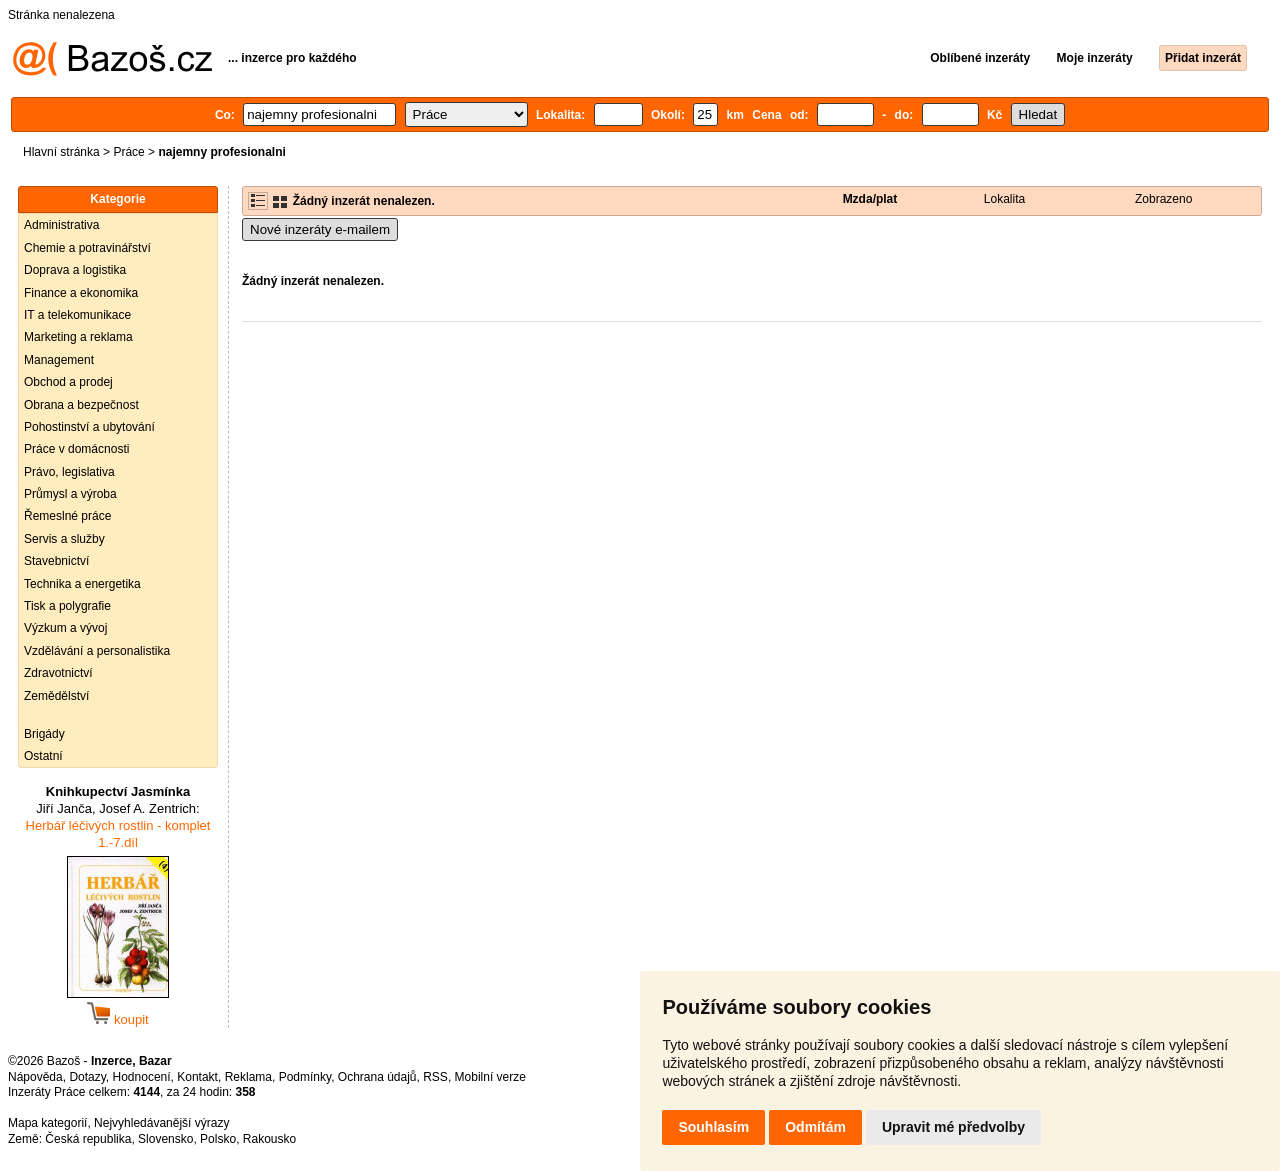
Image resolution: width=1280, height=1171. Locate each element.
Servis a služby (64, 539)
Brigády (44, 734)
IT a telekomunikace (77, 315)
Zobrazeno (1163, 199)
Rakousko (269, 1139)
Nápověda (35, 1077)
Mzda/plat (870, 199)
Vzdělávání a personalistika (97, 651)
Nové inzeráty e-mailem (320, 229)
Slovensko (165, 1139)
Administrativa (61, 225)
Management (59, 360)
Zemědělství (56, 696)
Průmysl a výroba (70, 494)
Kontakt (197, 1077)
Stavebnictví (56, 561)
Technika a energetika (82, 584)
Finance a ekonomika (81, 293)
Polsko (218, 1139)
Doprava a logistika (75, 270)
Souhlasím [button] (713, 1127)
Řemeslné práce (67, 516)
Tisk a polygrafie (67, 606)
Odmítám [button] (815, 1127)
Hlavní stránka (61, 152)
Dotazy (87, 1077)
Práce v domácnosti (76, 449)
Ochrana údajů (377, 1077)
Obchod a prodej (68, 382)
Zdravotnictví (58, 673)
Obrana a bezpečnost (81, 405)
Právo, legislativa (69, 472)
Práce (128, 152)
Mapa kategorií (47, 1123)
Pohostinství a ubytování (89, 427)
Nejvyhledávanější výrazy (161, 1123)
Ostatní (43, 756)
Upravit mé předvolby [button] (953, 1127)
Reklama (248, 1077)
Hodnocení (142, 1077)
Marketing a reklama (78, 337)
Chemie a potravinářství (87, 248)
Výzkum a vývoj (65, 628)
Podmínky (305, 1077)
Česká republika (88, 1139)
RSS (435, 1077)
